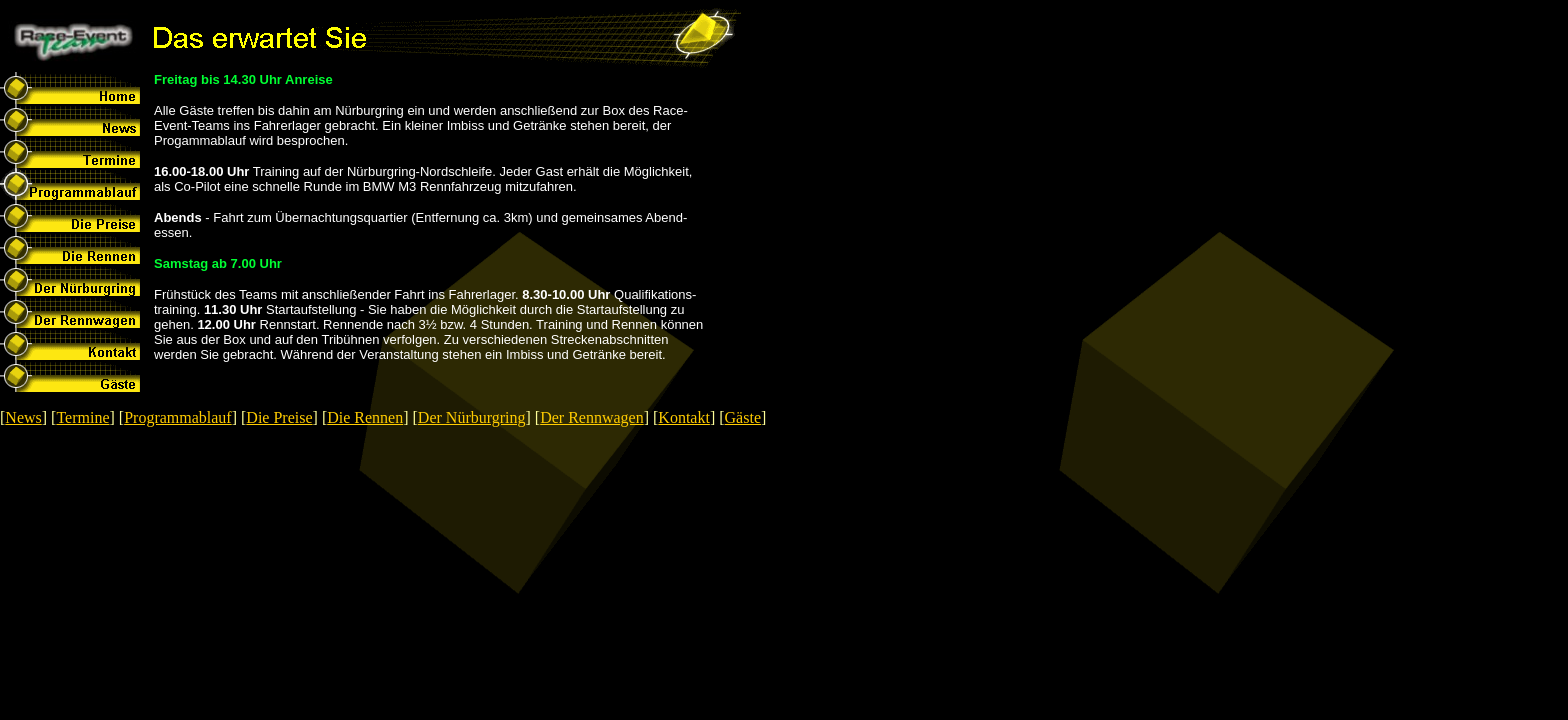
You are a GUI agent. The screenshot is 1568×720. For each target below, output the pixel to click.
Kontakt (684, 417)
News (23, 417)
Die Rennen (365, 417)
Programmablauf (178, 417)
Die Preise (279, 417)
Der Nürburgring (472, 417)
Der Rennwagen (592, 417)
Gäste (743, 417)
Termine (82, 417)
